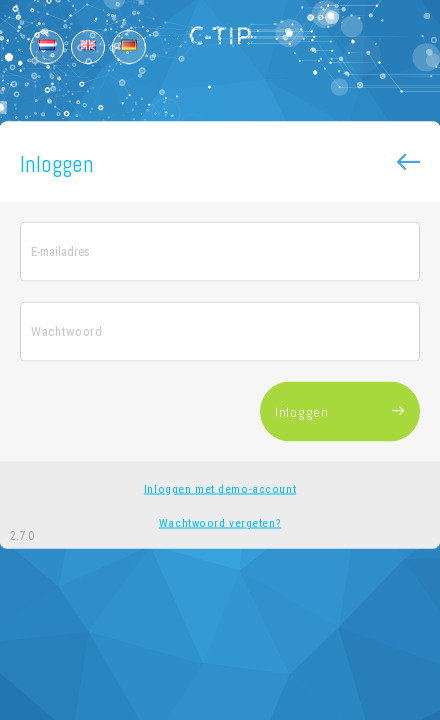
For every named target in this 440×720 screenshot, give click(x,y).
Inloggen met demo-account (220, 489)
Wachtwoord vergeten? (220, 523)
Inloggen (340, 412)
